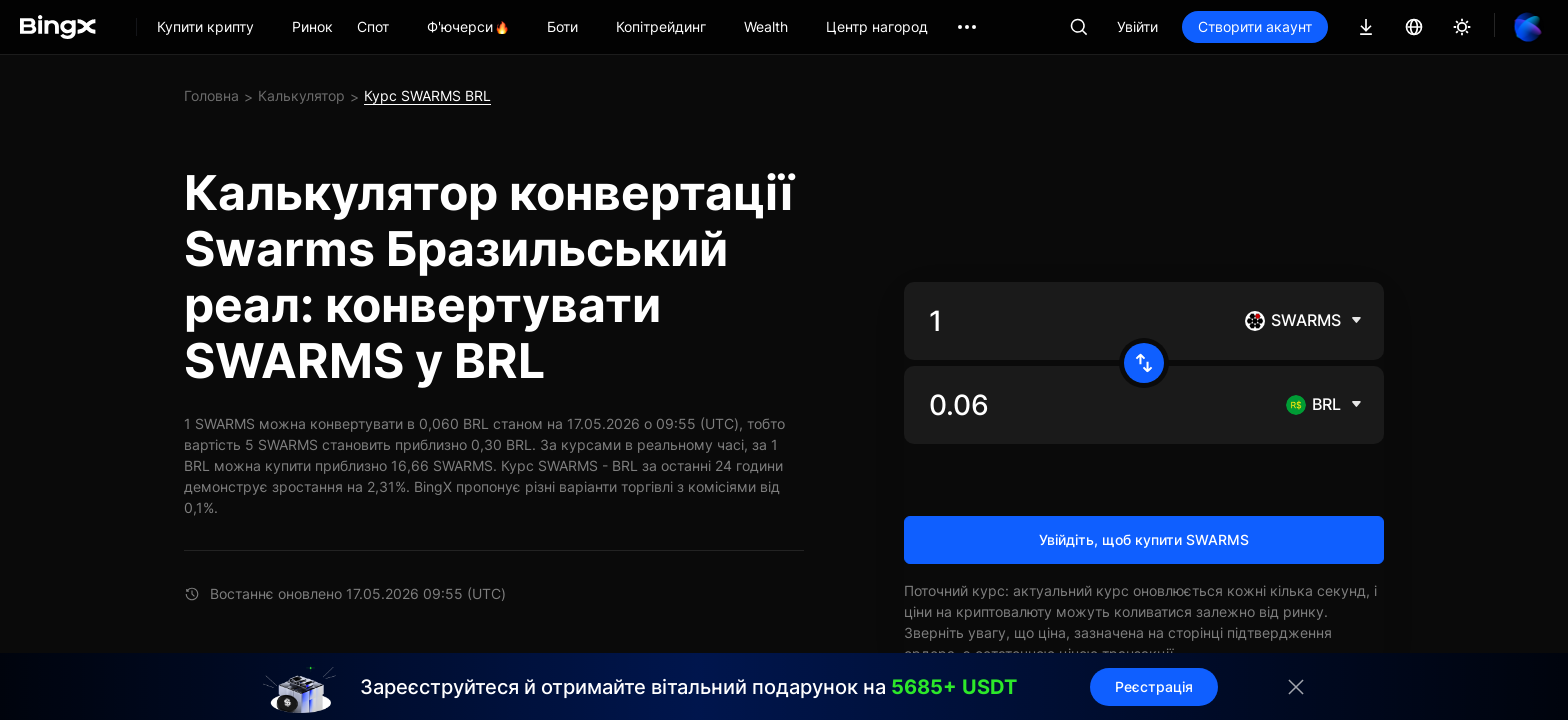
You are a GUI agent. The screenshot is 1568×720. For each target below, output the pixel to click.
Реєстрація (1154, 686)
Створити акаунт (1255, 26)
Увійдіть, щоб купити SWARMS (1144, 539)
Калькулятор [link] (301, 95)
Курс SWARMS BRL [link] (427, 95)
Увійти (1137, 26)
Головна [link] (211, 95)
